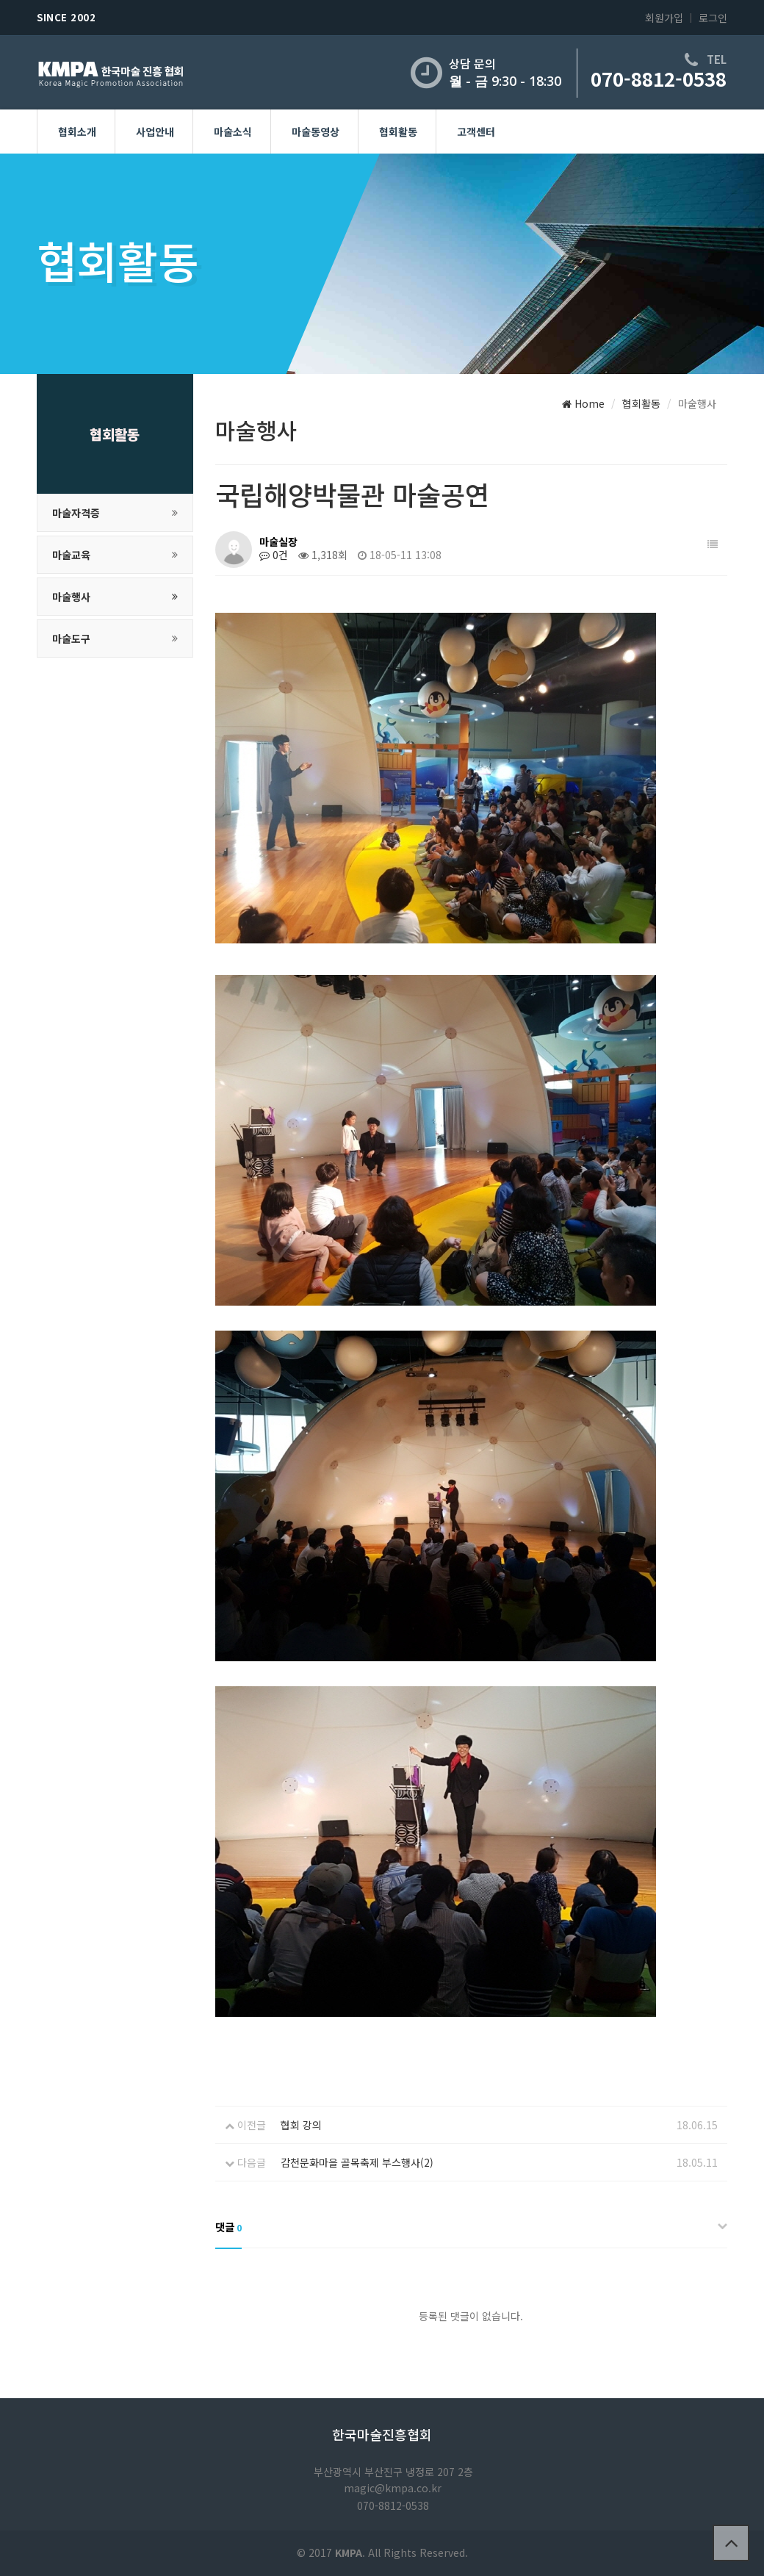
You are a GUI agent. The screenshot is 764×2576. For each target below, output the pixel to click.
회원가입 (664, 17)
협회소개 (77, 131)
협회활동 (398, 131)
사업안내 (155, 131)
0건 (273, 554)
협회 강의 (301, 2125)
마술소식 (233, 131)
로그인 (713, 17)
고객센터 (476, 131)
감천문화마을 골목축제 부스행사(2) (357, 2162)
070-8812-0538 (659, 78)
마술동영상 (315, 131)
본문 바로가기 (0, 0)
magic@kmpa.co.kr (393, 2487)
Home (583, 403)
